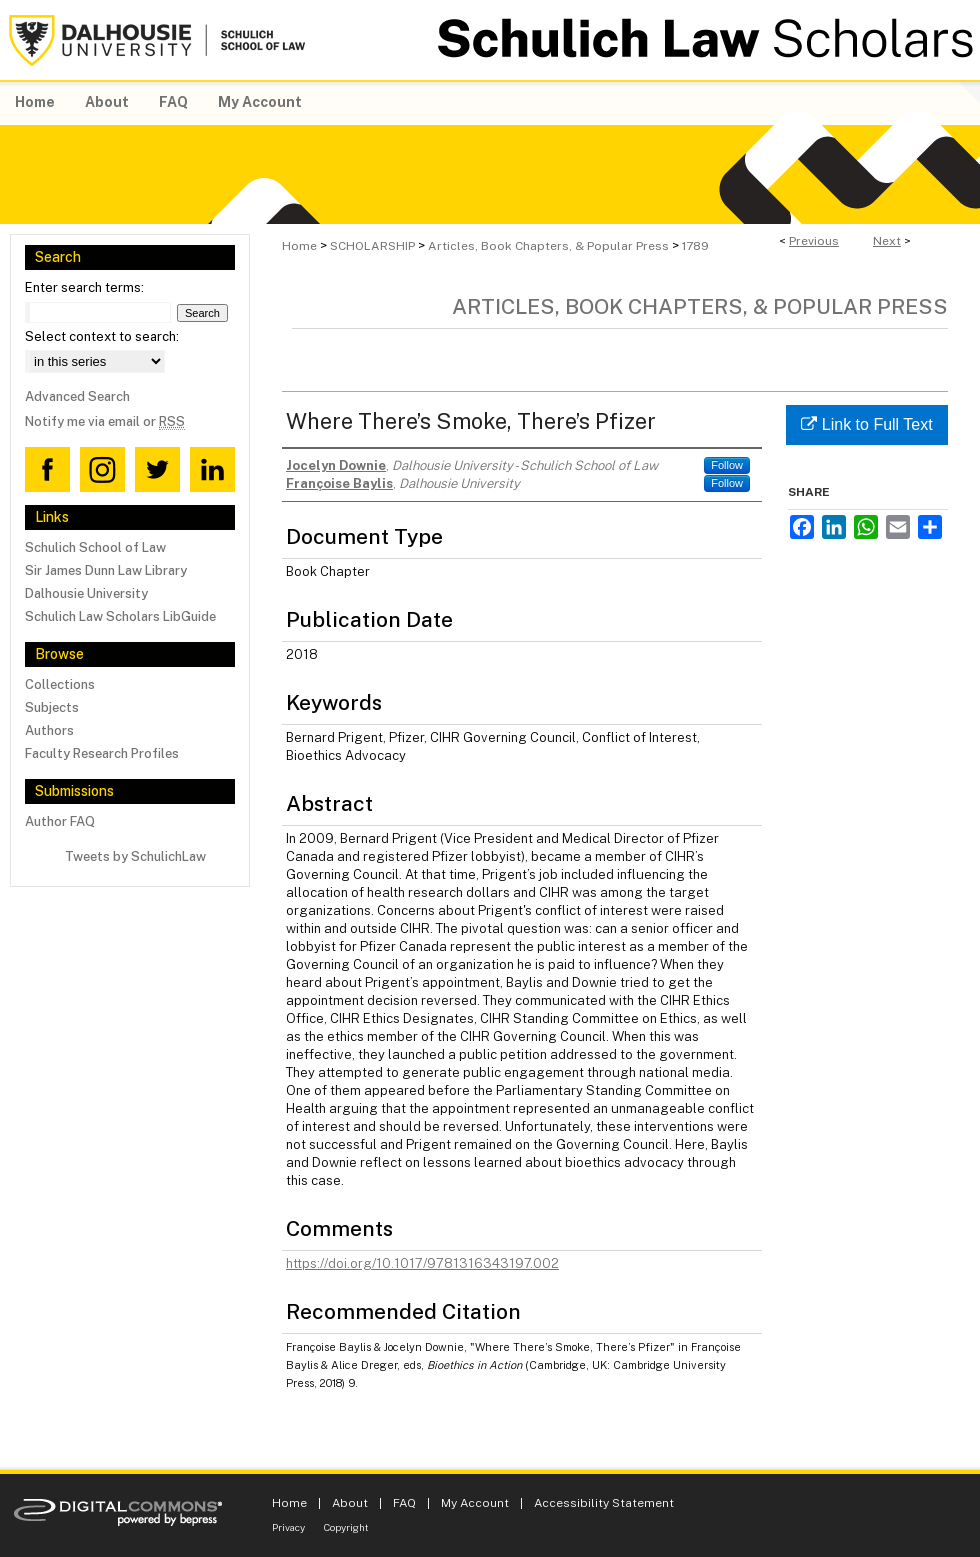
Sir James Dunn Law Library (106, 570)
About (350, 1503)
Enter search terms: (84, 287)
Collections (60, 684)
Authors (49, 730)
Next (887, 241)
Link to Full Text (866, 424)
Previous (814, 241)
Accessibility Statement (604, 1503)
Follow (727, 465)
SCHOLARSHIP (372, 246)
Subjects (52, 707)
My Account (475, 1503)
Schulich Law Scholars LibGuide (120, 616)
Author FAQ (60, 821)
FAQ (404, 1503)
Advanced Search (77, 396)
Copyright (346, 1527)
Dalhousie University (86, 593)
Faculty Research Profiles (102, 753)
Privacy (288, 1527)
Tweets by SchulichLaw (135, 856)
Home (299, 246)
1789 (695, 246)
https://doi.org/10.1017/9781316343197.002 (422, 1263)
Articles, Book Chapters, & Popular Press (548, 246)
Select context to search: (102, 336)
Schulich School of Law (95, 547)
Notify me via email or (105, 421)
